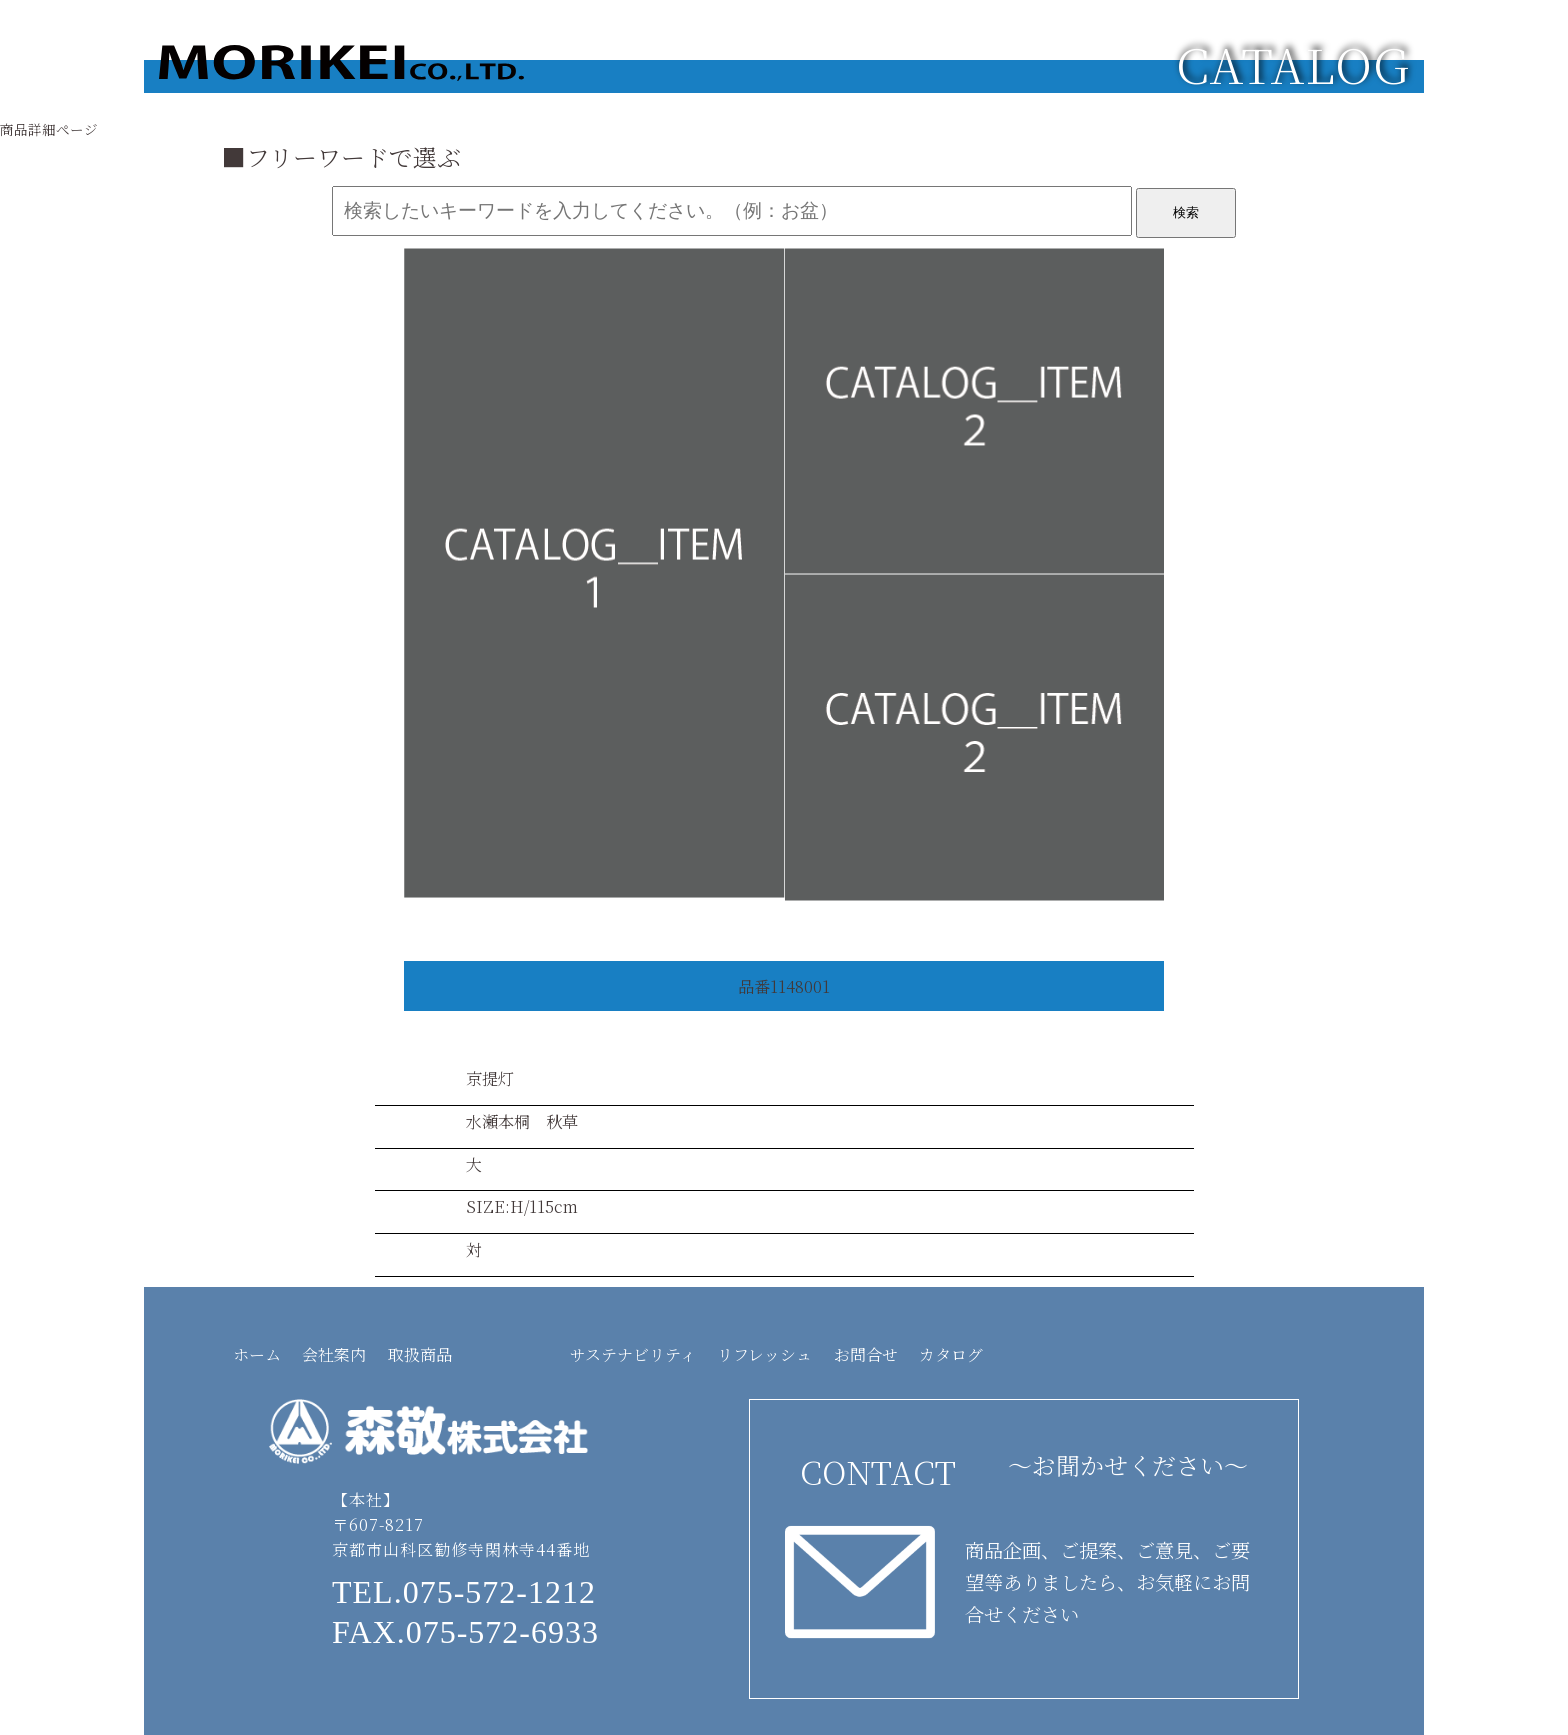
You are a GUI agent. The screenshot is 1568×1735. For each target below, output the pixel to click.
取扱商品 (420, 1354)
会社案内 (334, 1354)
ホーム (257, 1354)
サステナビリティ (633, 1354)
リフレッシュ (764, 1354)
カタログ (951, 1354)
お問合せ (866, 1354)
